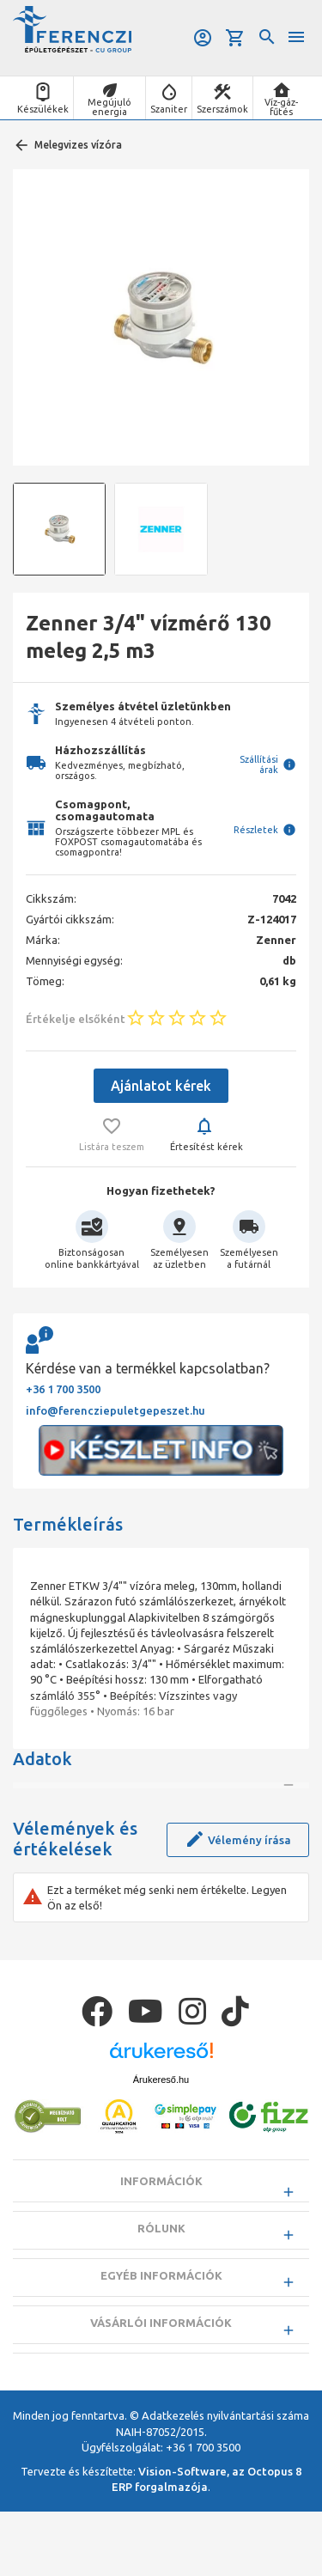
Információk (161, 2245)
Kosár (235, 37)
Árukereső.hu (161, 2144)
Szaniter (168, 109)
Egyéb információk (161, 2340)
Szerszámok (222, 109)
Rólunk (161, 2293)
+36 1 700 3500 (63, 1389)
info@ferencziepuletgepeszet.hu (115, 1410)
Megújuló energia (109, 107)
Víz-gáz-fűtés (281, 107)
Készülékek (43, 109)
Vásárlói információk (161, 2387)
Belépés (202, 37)
